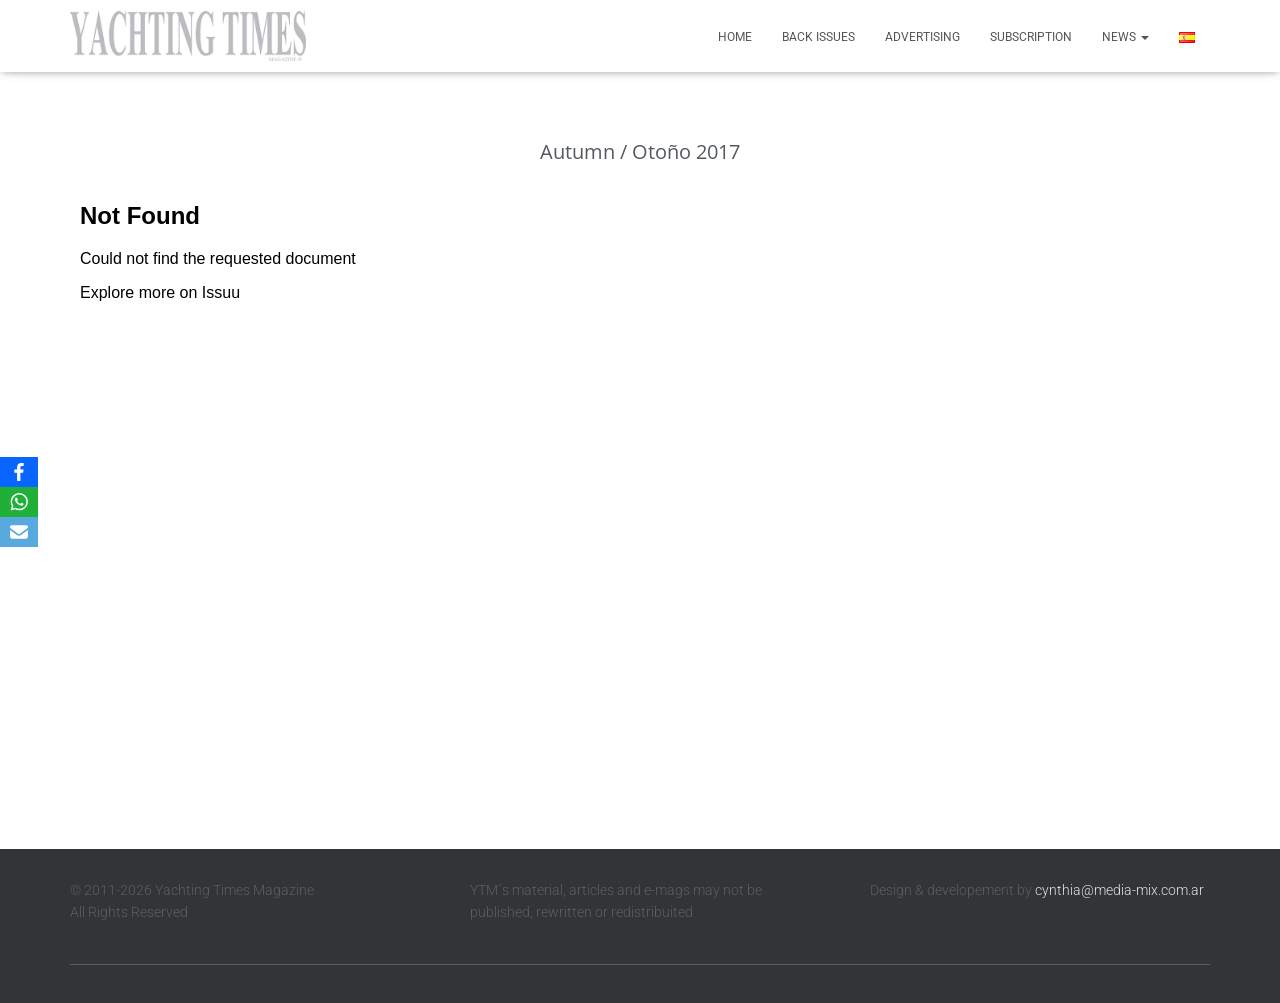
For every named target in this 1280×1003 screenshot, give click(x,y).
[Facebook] (19, 472)
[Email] (19, 532)
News (1125, 37)
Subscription (1031, 37)
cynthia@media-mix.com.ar (1119, 890)
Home (735, 37)
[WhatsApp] (19, 502)
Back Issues (818, 37)
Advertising (922, 37)
